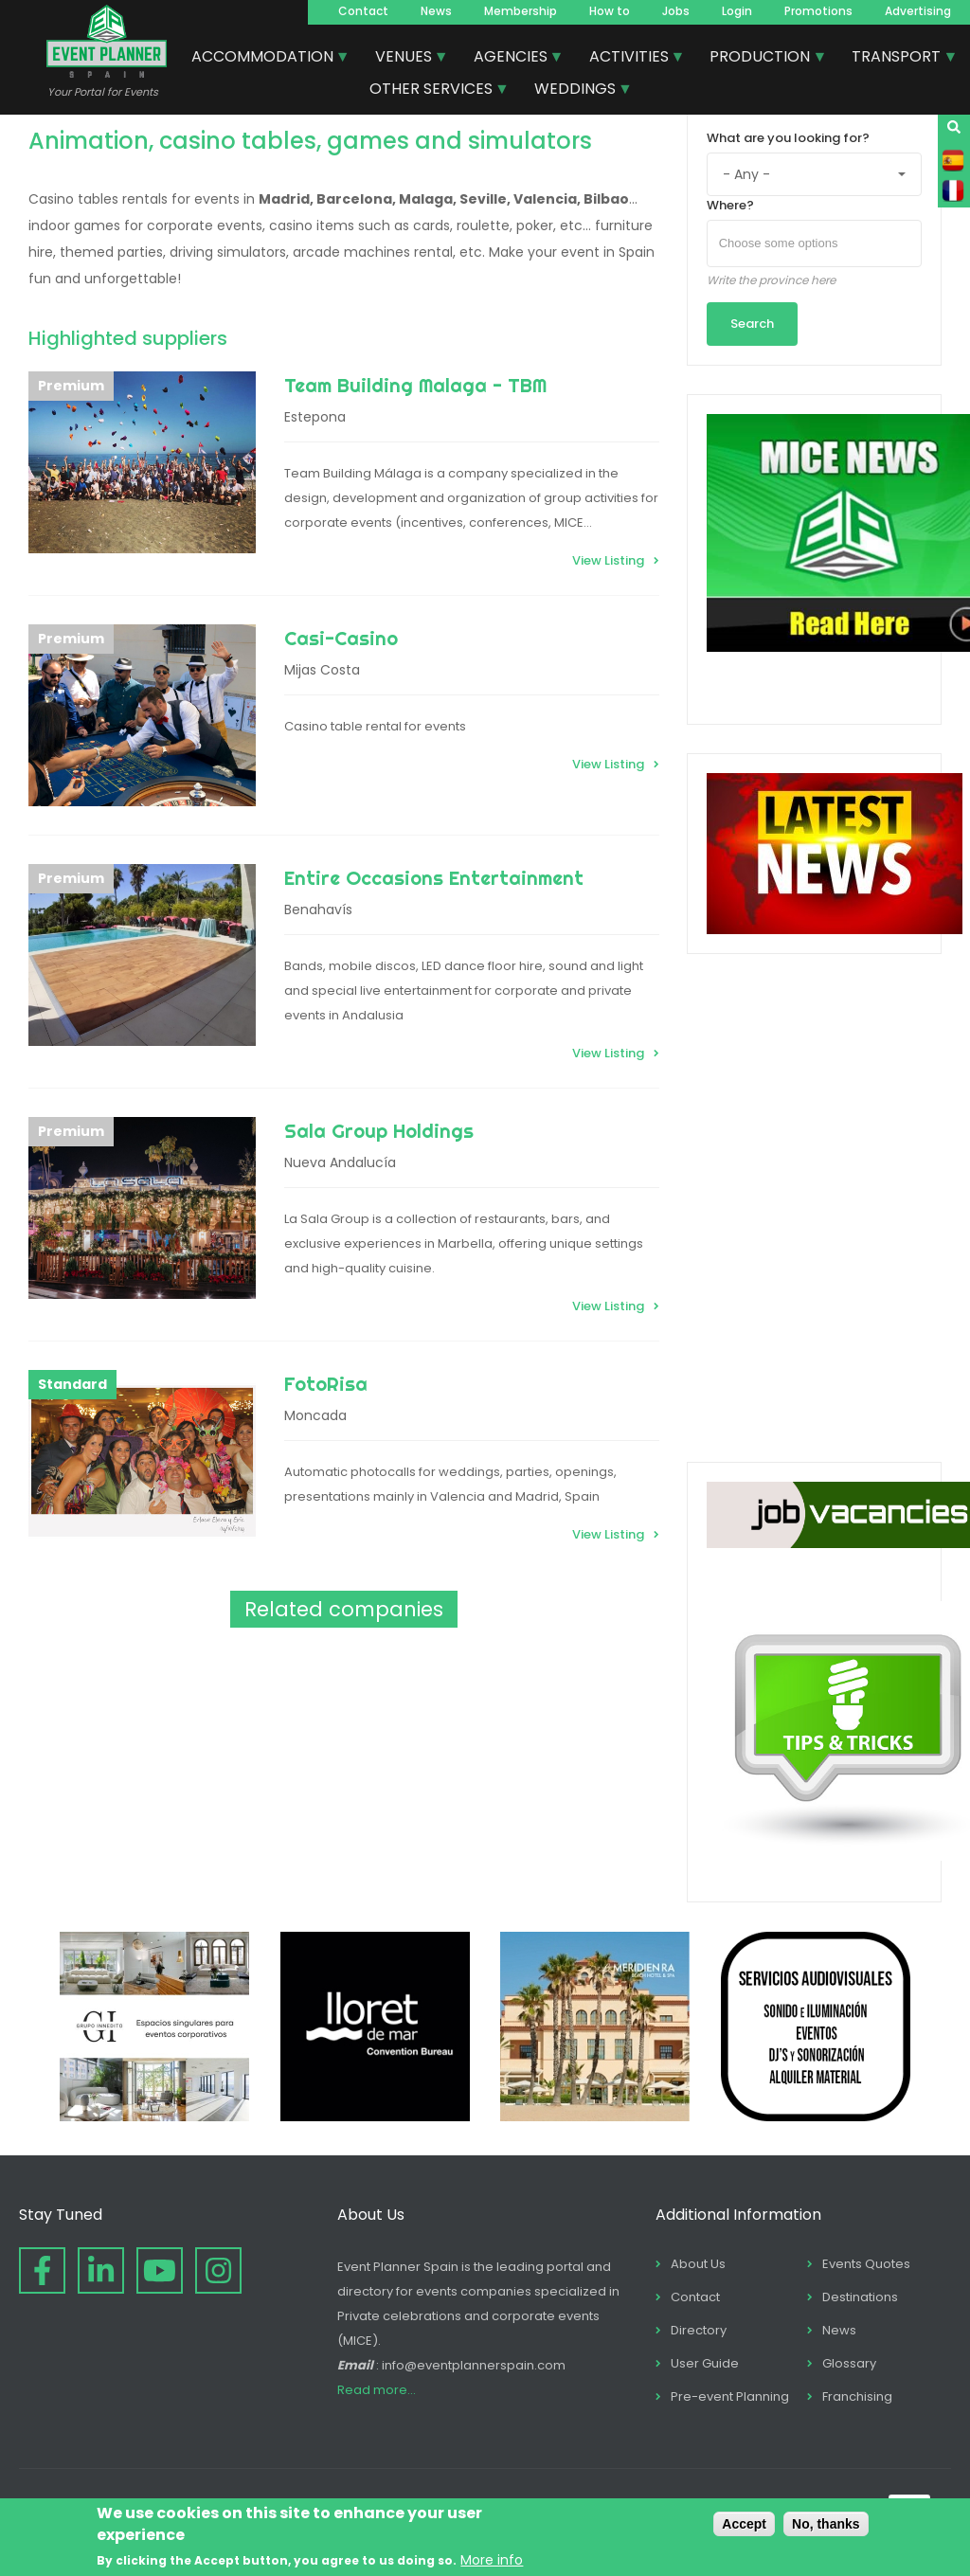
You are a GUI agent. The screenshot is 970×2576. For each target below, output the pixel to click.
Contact (363, 11)
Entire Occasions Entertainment (434, 878)
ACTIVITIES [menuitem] (630, 58)
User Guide (705, 2363)
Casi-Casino (341, 638)
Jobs (676, 11)
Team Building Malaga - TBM (415, 385)
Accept (744, 2523)
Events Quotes (866, 2264)
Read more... (376, 2390)
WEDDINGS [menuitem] (576, 91)
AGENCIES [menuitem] (511, 58)
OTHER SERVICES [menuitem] (432, 91)
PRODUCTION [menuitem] (760, 58)
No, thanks (826, 2523)
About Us (698, 2264)
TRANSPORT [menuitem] (897, 58)
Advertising (918, 11)
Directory (699, 2330)
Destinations (860, 2297)
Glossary (849, 2363)
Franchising (857, 2396)
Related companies (343, 1609)
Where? (730, 205)
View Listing (608, 560)
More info (491, 2559)
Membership (520, 11)
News (436, 11)
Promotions (818, 11)
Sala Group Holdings (379, 1131)
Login (737, 11)
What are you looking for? (788, 138)
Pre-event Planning (730, 2396)
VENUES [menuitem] (404, 58)
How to (609, 11)
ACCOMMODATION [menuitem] (263, 58)
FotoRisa (326, 1384)
